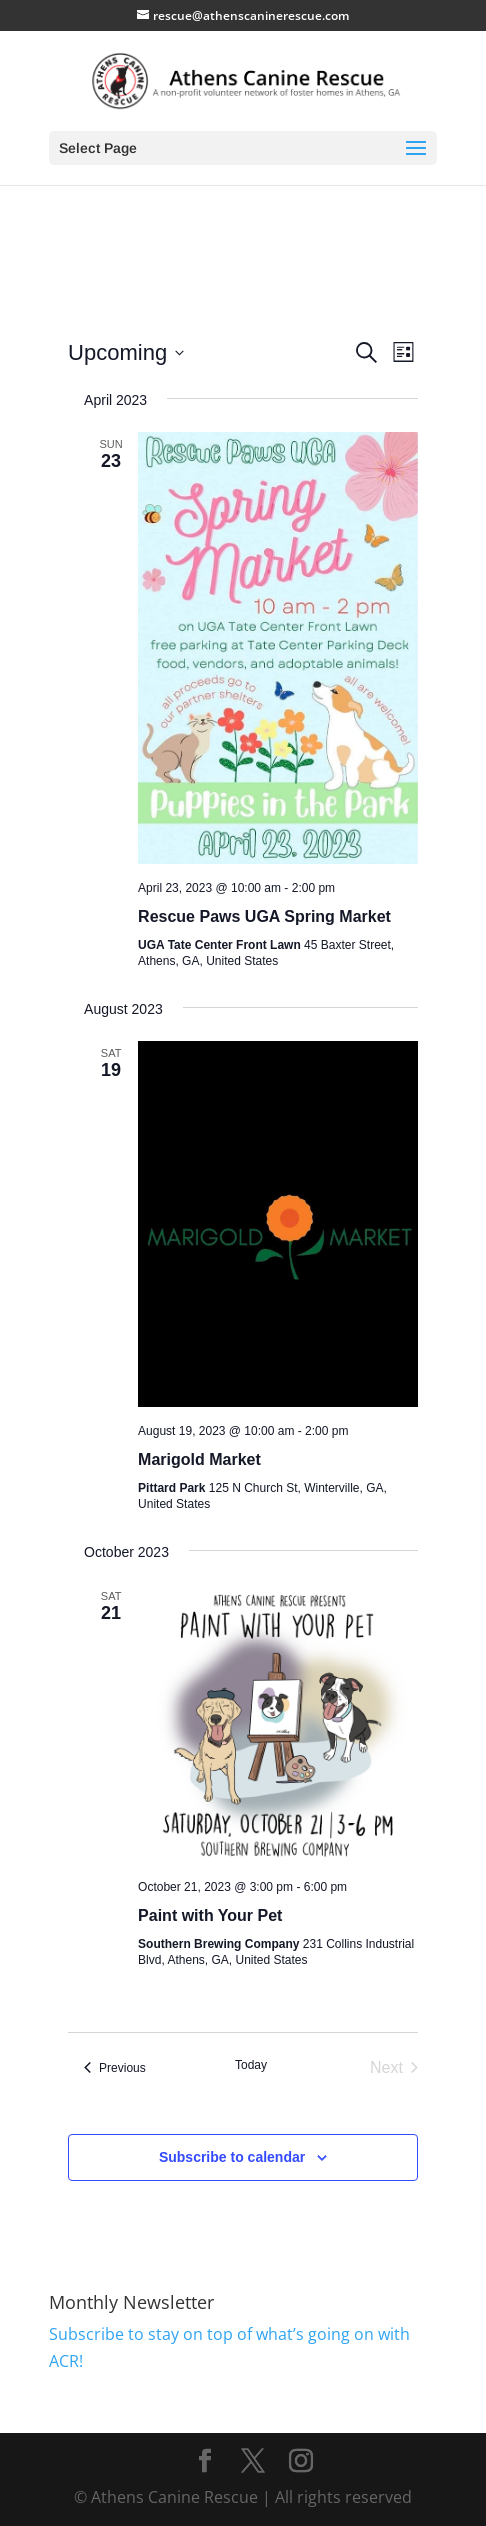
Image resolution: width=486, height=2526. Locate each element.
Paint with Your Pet (210, 1915)
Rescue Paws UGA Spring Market (264, 916)
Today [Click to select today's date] (251, 2065)
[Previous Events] (115, 2068)
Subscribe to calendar (232, 2157)
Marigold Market (199, 1459)
